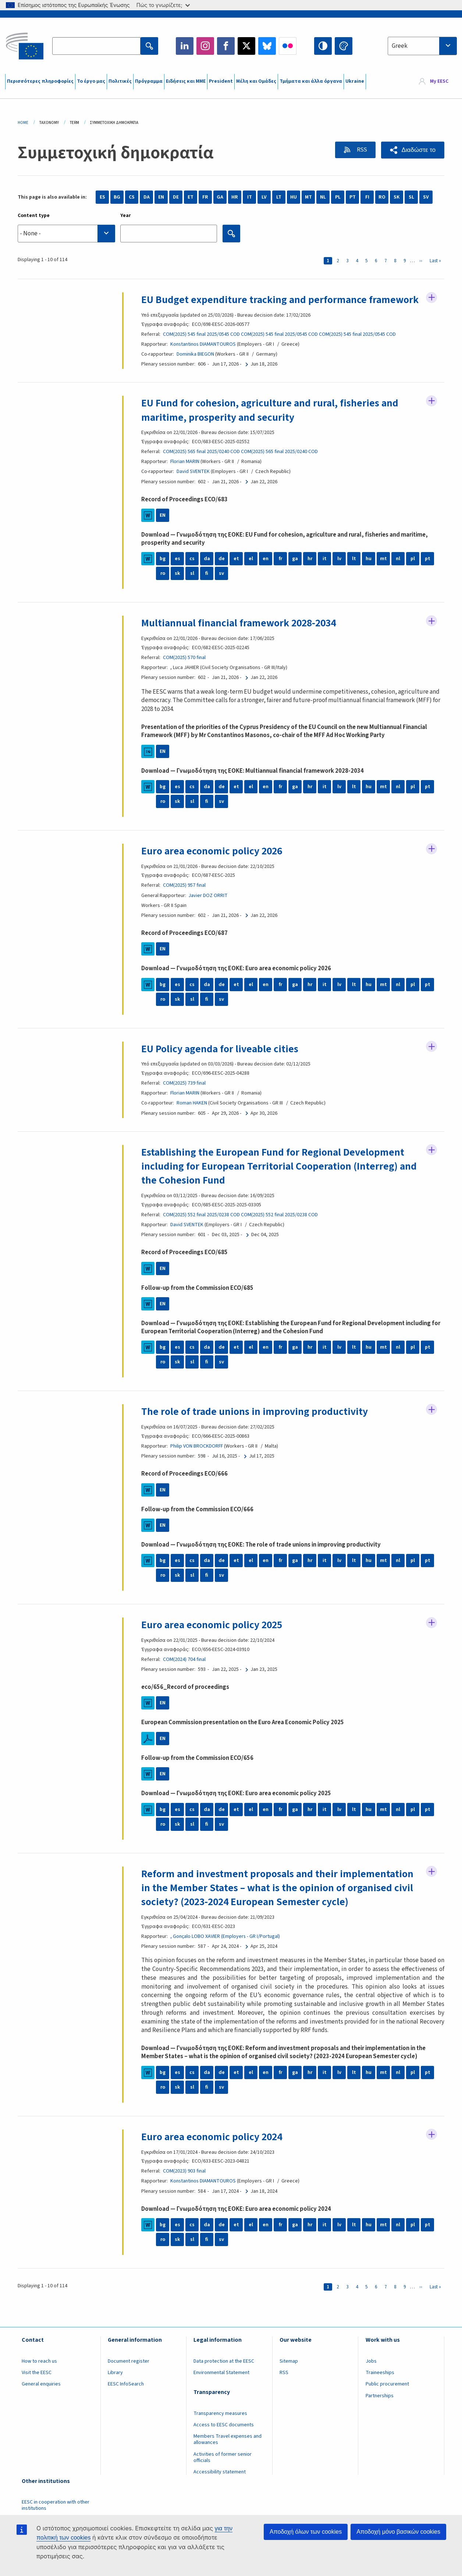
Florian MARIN (185, 476)
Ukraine (354, 81)
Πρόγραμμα (149, 81)
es (177, 573)
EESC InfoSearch (126, 2398)
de (221, 573)
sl (192, 587)
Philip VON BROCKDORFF (197, 1460)
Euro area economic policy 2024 (212, 2150)
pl (413, 573)
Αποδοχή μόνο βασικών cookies (398, 2532)
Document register (128, 2375)
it (325, 573)
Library (115, 2386)
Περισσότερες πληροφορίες (40, 81)
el (251, 573)
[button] (412, 150)
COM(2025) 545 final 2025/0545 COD (201, 348)
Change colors (343, 46)
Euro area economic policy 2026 (212, 865)
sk (177, 587)
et (236, 573)
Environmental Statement (221, 2386)
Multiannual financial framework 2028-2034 (241, 637)
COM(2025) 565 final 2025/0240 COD (201, 466)
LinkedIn (184, 46)
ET (190, 197)
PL (338, 197)
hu (369, 573)
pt (427, 573)
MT (308, 197)
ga (295, 573)
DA (146, 197)
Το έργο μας (91, 81)
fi (206, 587)
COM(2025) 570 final (184, 671)
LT (278, 197)
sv (221, 587)
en (266, 573)
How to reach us (39, 2375)
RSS (361, 149)
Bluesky (267, 46)
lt (354, 573)
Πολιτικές (120, 81)
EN (161, 197)
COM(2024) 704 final (184, 1673)
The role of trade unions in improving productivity (254, 1426)
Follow (431, 297)
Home (23, 122)
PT (352, 197)
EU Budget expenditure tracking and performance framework (254, 306)
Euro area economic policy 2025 (212, 1639)
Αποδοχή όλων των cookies (306, 2532)
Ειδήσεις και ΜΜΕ (186, 81)
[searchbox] (66, 233)
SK (396, 197)
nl (398, 573)
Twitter (246, 46)
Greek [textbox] (400, 46)
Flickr (287, 46)
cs (192, 573)
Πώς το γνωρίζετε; (163, 5)
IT (249, 197)
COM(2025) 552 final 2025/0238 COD (201, 1228)
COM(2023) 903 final (184, 2185)
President (221, 81)
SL (411, 197)
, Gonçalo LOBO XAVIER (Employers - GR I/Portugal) (225, 1950)
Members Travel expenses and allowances (227, 2454)
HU (293, 197)
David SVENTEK (193, 486)
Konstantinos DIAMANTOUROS (203, 358)
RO (382, 197)
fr (280, 573)
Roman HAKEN (192, 1117)
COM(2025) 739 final (184, 1097)
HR (234, 197)
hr (309, 573)
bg (163, 573)
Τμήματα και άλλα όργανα (311, 81)
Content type (34, 215)
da (207, 573)
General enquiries (41, 2398)
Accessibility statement (219, 2486)
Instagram (205, 46)
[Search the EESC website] (96, 46)
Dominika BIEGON (195, 368)
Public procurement (387, 2398)
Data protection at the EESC (223, 2375)
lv (339, 573)
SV (426, 197)
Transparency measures (220, 2427)
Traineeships (380, 2386)
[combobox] (422, 46)
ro (162, 587)
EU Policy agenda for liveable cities (220, 1063)
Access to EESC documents (223, 2438)
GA (220, 197)
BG (117, 197)
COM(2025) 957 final (184, 899)
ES (102, 197)
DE (176, 197)
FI (367, 197)
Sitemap (289, 2375)
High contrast (323, 46)
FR (205, 197)
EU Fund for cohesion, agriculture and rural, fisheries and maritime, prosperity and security (270, 424)
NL (323, 197)
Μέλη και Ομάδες (256, 81)
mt (383, 573)
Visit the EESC (36, 2386)
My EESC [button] (439, 81)
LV (264, 197)
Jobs (371, 2375)
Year (125, 215)
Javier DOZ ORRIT (208, 909)
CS (132, 197)
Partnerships (380, 2409)
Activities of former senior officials (222, 2471)
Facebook (226, 46)
